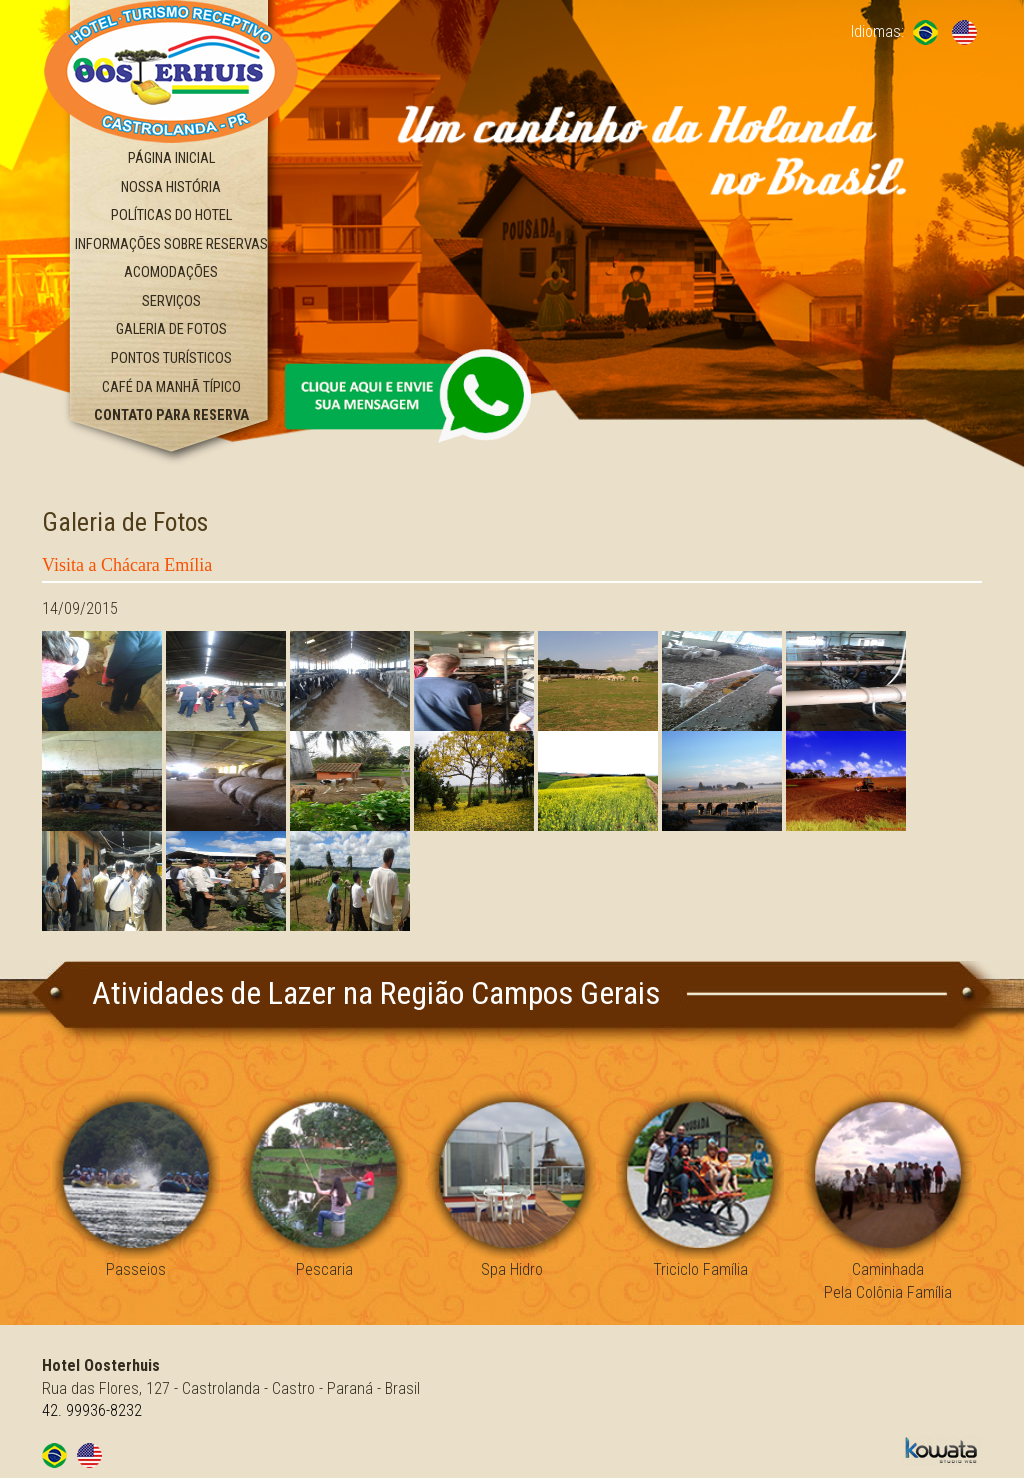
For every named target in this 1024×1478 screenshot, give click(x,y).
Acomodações (171, 272)
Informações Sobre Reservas (171, 244)
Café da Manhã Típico (171, 387)
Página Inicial (171, 158)
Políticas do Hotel (171, 215)
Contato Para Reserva (171, 415)
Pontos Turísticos (171, 358)
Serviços (171, 301)
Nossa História (171, 187)
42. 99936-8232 (92, 1410)
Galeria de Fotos (171, 329)
